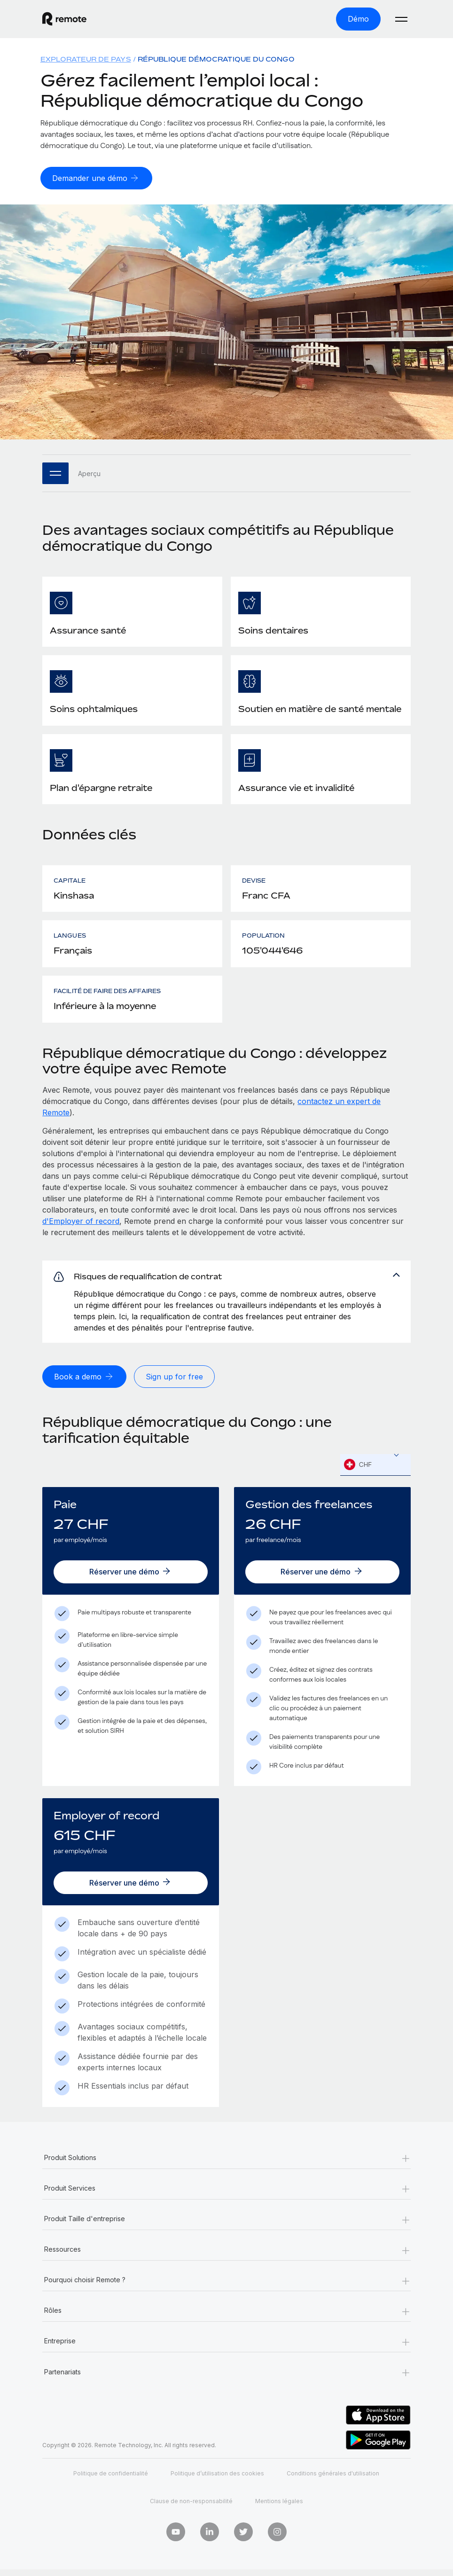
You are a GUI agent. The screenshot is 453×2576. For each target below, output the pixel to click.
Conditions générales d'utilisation (333, 2479)
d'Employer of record (80, 1220)
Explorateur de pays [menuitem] (85, 59)
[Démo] (358, 19)
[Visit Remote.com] (64, 19)
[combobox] (375, 1469)
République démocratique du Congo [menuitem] (216, 59)
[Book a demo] (84, 1381)
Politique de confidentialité (110, 2479)
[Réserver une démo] (131, 1576)
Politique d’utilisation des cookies (217, 2479)
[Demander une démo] (96, 177)
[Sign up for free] (174, 1381)
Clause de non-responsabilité (191, 2507)
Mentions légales (279, 2507)
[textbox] (375, 1469)
